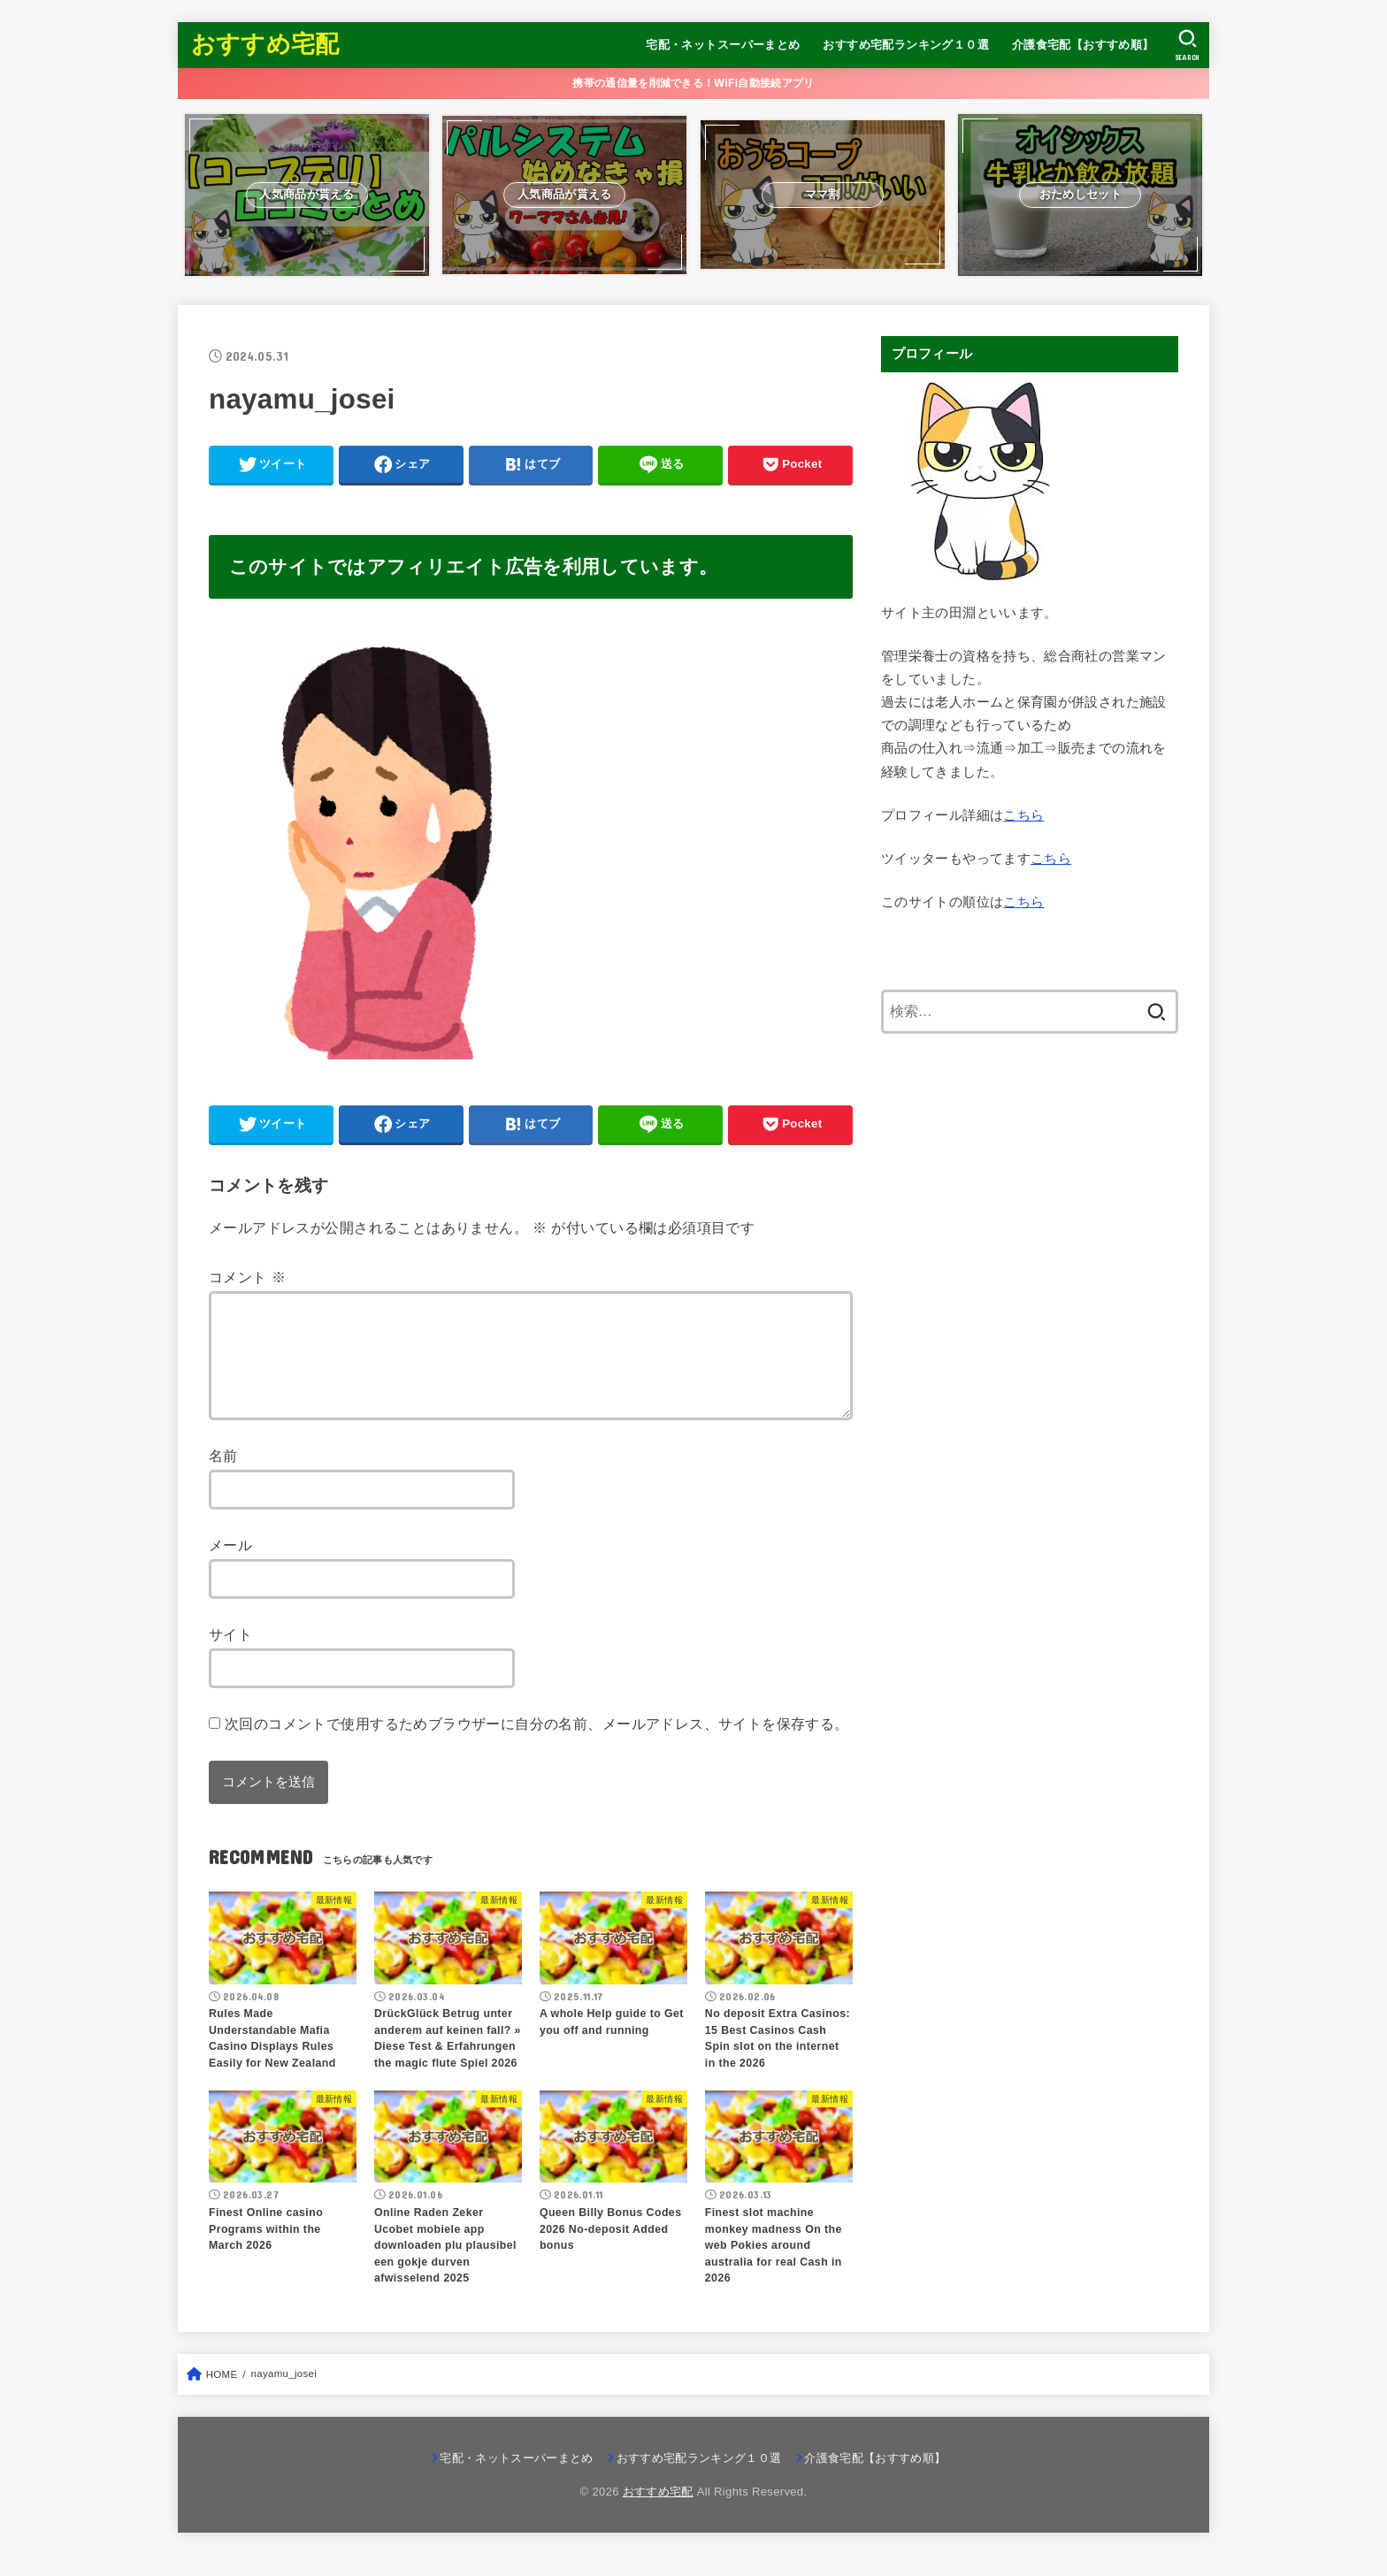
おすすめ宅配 (265, 44)
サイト (230, 1655)
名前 (223, 1477)
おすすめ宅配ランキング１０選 (906, 44)
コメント (247, 1277)
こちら (1023, 815)
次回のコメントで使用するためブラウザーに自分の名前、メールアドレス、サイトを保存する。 (537, 1745)
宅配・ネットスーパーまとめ (723, 44)
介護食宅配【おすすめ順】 (1083, 44)
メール (230, 1566)
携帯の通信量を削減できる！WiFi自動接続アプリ (693, 83)
